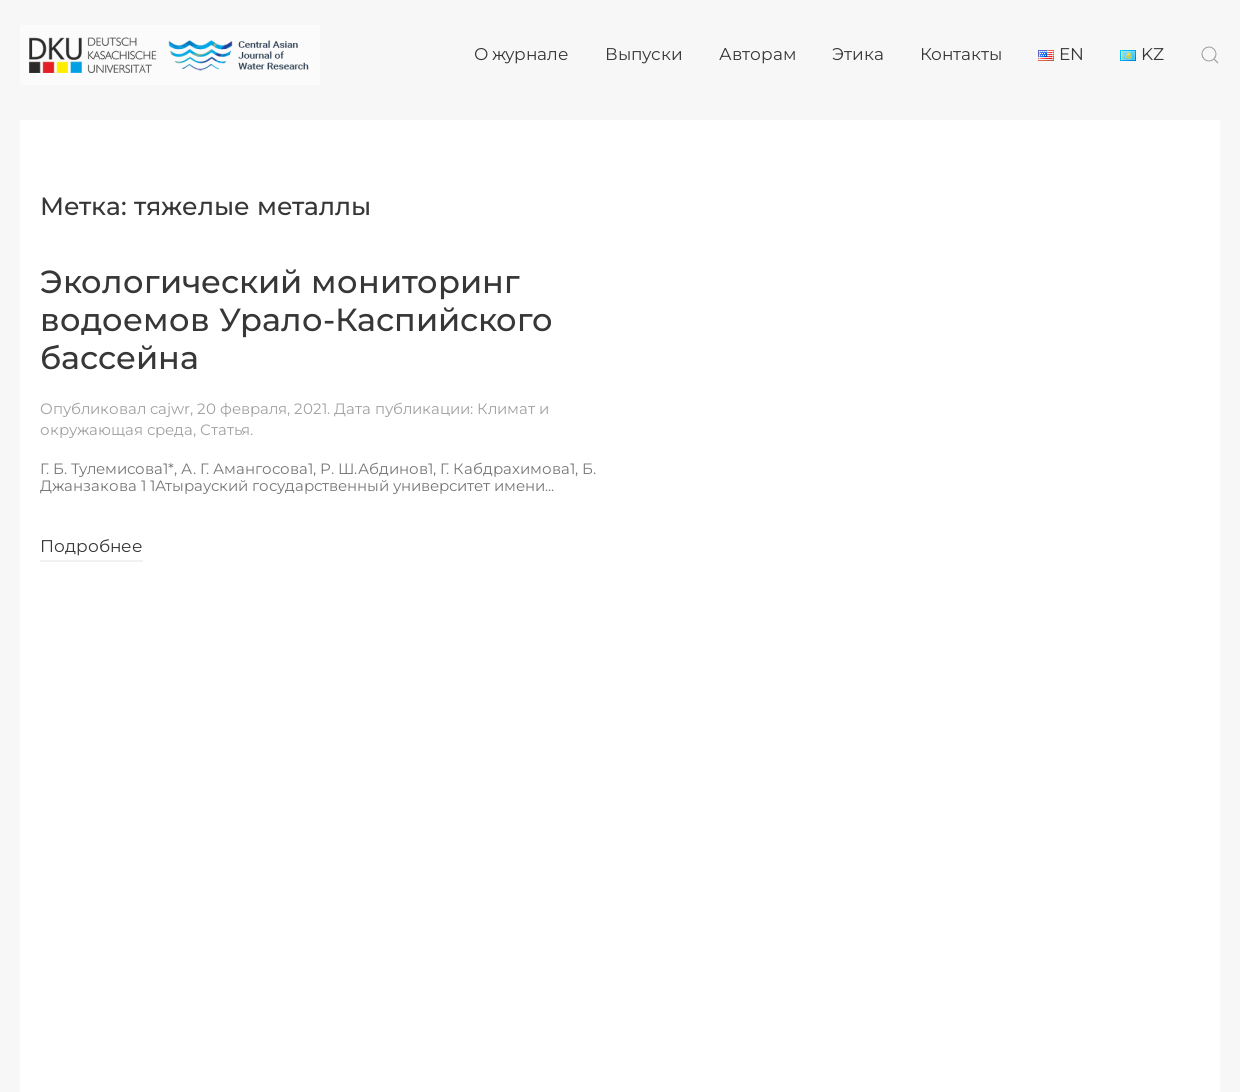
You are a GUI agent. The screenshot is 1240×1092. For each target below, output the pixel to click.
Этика (858, 54)
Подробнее (91, 546)
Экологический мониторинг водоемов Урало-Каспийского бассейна (296, 320)
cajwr (170, 408)
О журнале (521, 54)
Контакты (961, 54)
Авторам (757, 54)
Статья (225, 429)
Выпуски (644, 54)
